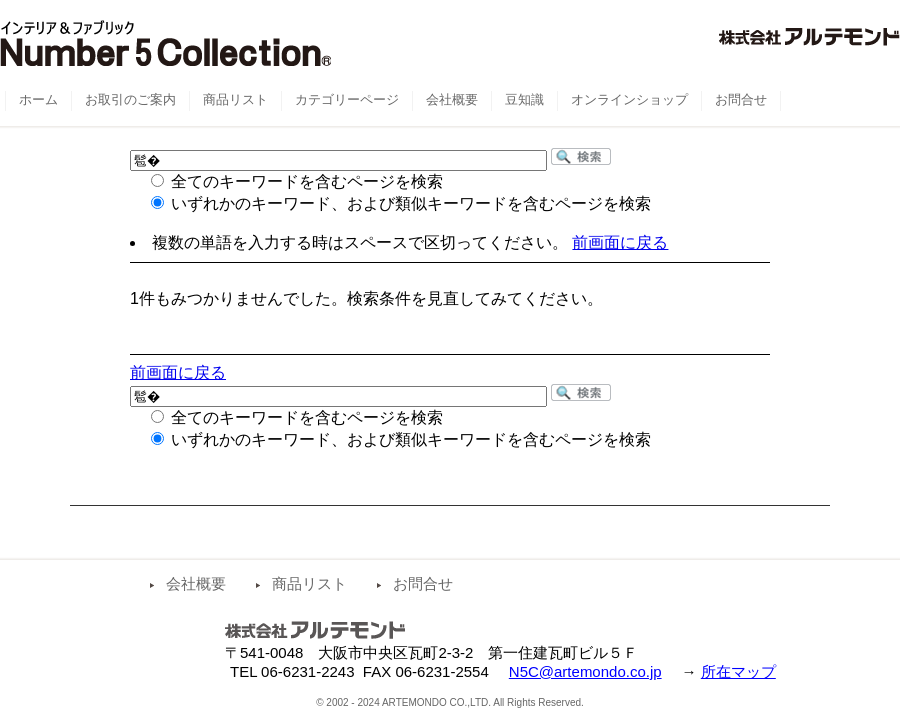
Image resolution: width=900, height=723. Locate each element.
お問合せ (423, 583)
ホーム (38, 99)
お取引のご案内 (130, 99)
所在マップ (738, 671)
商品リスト (309, 583)
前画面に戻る (620, 242)
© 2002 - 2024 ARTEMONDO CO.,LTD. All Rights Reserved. (450, 702)
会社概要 (196, 583)
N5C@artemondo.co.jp (585, 671)
